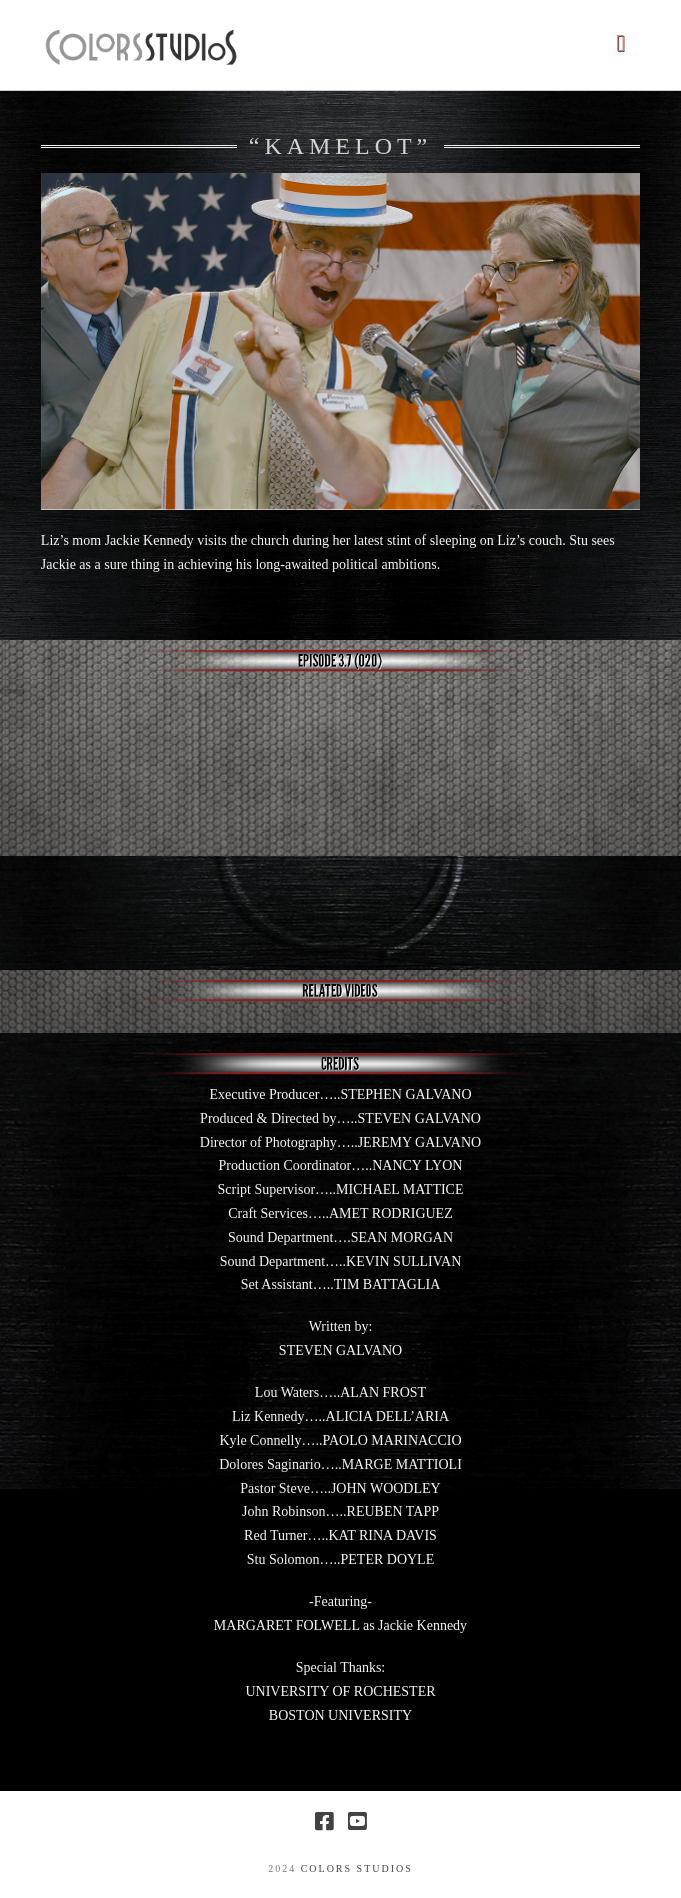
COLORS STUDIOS (357, 1868)
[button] (620, 43)
